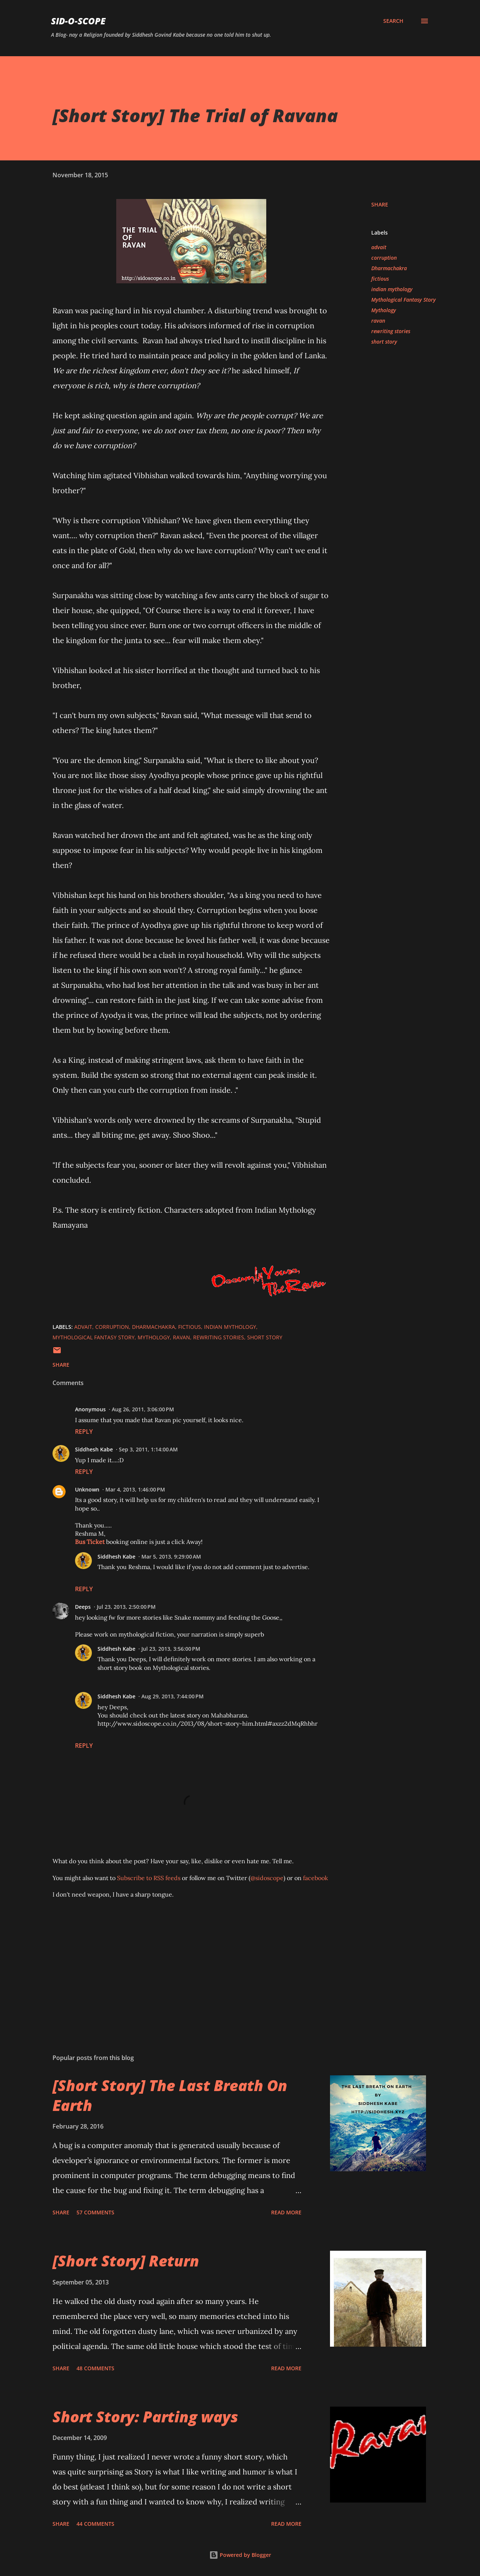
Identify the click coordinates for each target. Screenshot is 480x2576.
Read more (286, 2212)
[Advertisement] (179, 1960)
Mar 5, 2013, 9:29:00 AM (171, 1556)
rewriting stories (390, 331)
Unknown (87, 1489)
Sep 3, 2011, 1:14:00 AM (148, 1449)
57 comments (95, 2212)
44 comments (95, 2523)
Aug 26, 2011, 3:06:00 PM (143, 1409)
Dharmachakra (389, 268)
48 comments (95, 2368)
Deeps (83, 1606)
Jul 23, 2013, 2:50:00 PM (126, 1606)
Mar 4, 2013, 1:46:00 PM (135, 1489)
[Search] (393, 20)
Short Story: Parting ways (145, 2416)
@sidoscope (267, 1878)
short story (384, 341)
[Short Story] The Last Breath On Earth (169, 2095)
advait (378, 247)
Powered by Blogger (240, 2554)
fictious (380, 278)
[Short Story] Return (125, 2260)
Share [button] (379, 204)
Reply (84, 1431)
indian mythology (391, 289)
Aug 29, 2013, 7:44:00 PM (172, 1696)
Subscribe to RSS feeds (148, 1878)
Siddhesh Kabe (94, 1449)
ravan (378, 320)
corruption (384, 257)
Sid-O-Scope (78, 21)
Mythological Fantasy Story (403, 299)
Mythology (383, 310)
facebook (315, 1878)
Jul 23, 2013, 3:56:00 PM (170, 1648)
